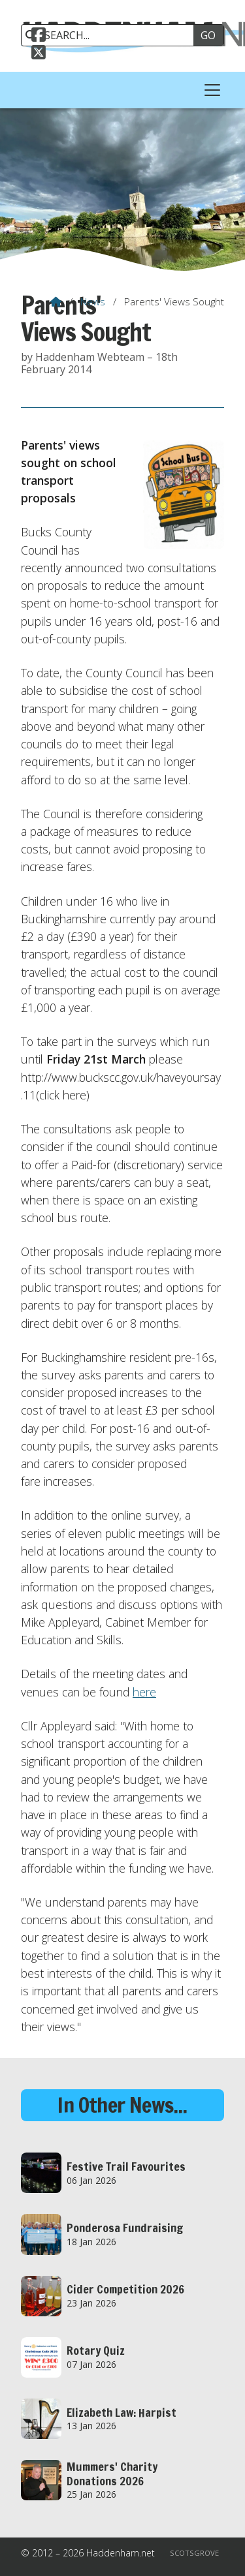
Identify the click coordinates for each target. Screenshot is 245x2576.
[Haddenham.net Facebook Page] (38, 36)
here (144, 1692)
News (92, 301)
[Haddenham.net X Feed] (38, 54)
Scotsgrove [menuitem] (194, 2553)
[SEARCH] (112, 35)
